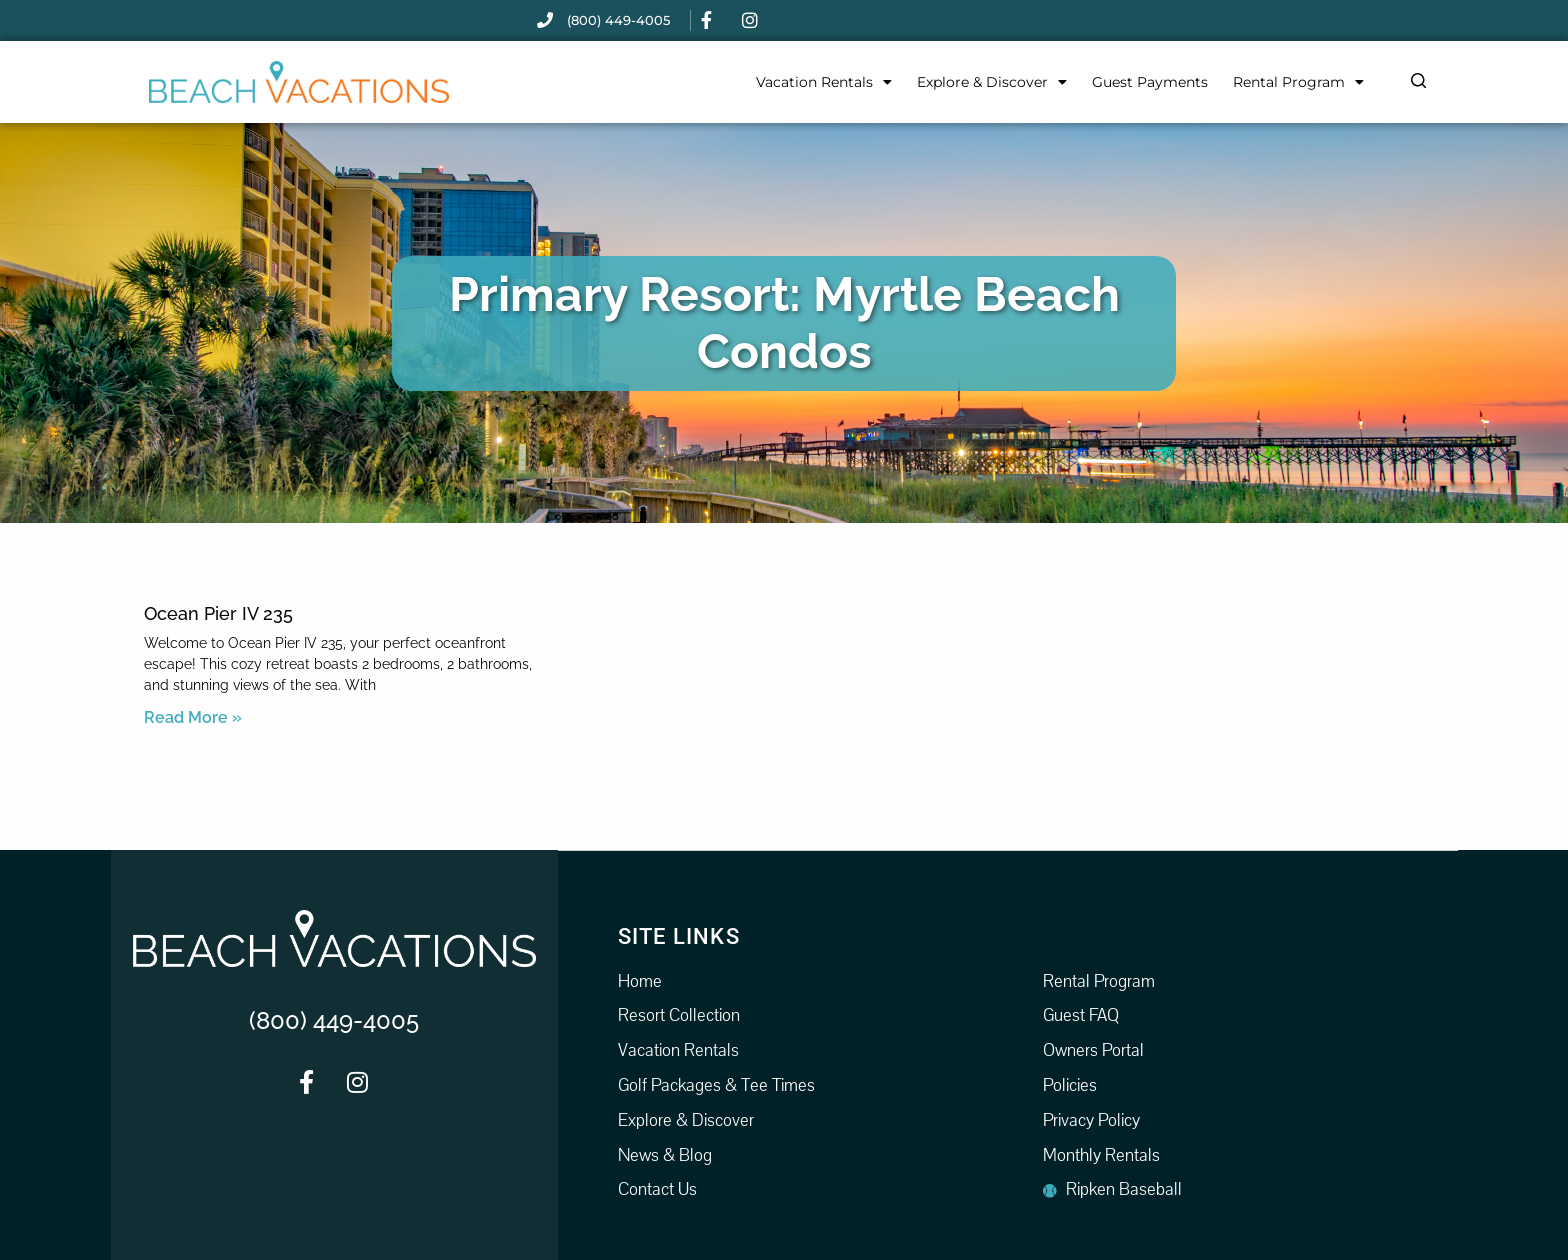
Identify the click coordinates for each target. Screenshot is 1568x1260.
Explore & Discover (992, 82)
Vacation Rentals (824, 82)
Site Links (679, 935)
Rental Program (1298, 82)
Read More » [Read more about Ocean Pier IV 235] (193, 717)
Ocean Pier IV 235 (218, 613)
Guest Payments (1150, 82)
